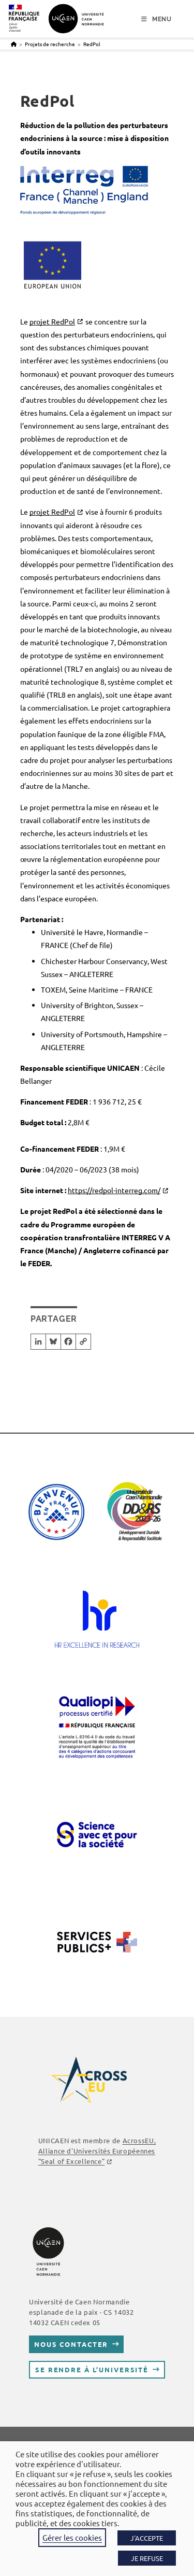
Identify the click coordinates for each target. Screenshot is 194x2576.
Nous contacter (71, 2344)
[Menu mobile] (156, 19)
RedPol (91, 44)
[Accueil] (14, 44)
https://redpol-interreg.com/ (114, 1190)
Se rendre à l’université (91, 2369)
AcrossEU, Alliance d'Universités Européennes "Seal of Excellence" (97, 2150)
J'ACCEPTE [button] (146, 2537)
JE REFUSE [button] (147, 2558)
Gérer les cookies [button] (72, 2537)
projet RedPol (52, 321)
